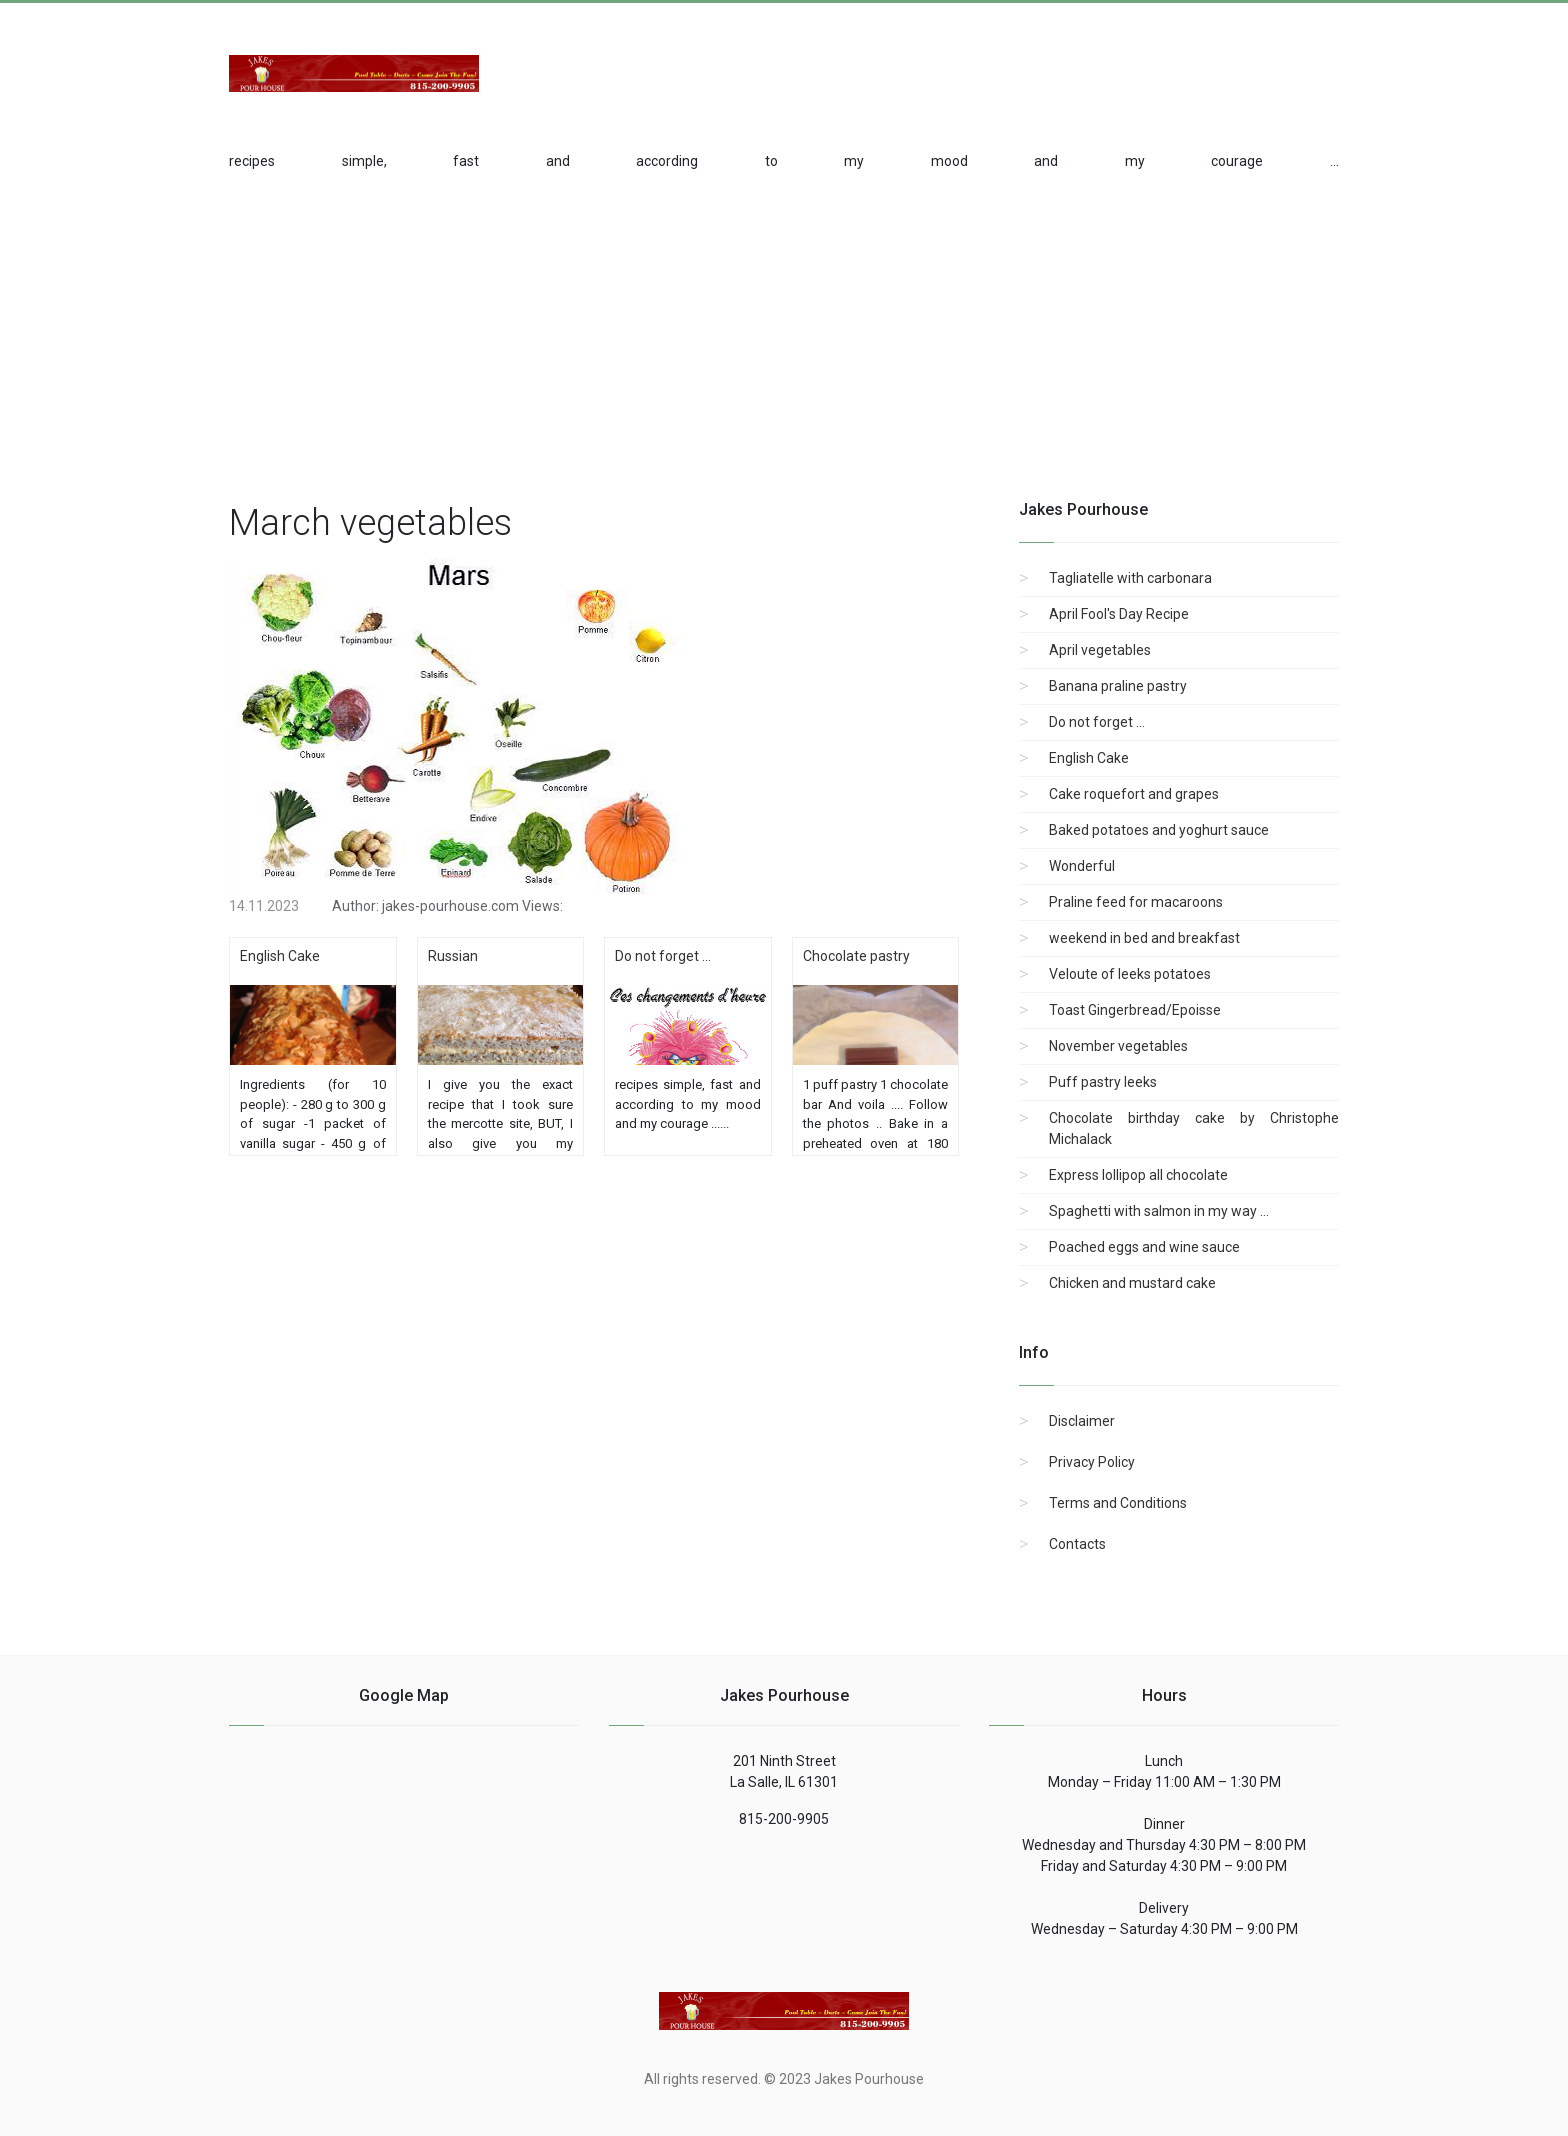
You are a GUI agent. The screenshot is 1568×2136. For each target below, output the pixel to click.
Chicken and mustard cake (1132, 1283)
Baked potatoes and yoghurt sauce (1159, 830)
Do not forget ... (1097, 722)
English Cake (1089, 758)
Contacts (1077, 1544)
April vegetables (1100, 650)
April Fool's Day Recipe (1119, 614)
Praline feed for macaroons (1136, 902)
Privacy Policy (1092, 1462)
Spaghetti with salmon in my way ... (1159, 1211)
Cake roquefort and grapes (1134, 794)
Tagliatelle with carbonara (1130, 578)
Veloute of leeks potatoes (1130, 974)
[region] (784, 332)
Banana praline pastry (1118, 686)
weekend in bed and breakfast (1144, 938)
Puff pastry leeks (1103, 1082)
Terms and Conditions (1118, 1503)
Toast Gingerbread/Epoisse (1135, 1010)
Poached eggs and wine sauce (1144, 1247)
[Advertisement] (1179, 61)
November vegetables (1118, 1046)
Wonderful (1082, 866)
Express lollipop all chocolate (1138, 1175)
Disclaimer (1082, 1421)
